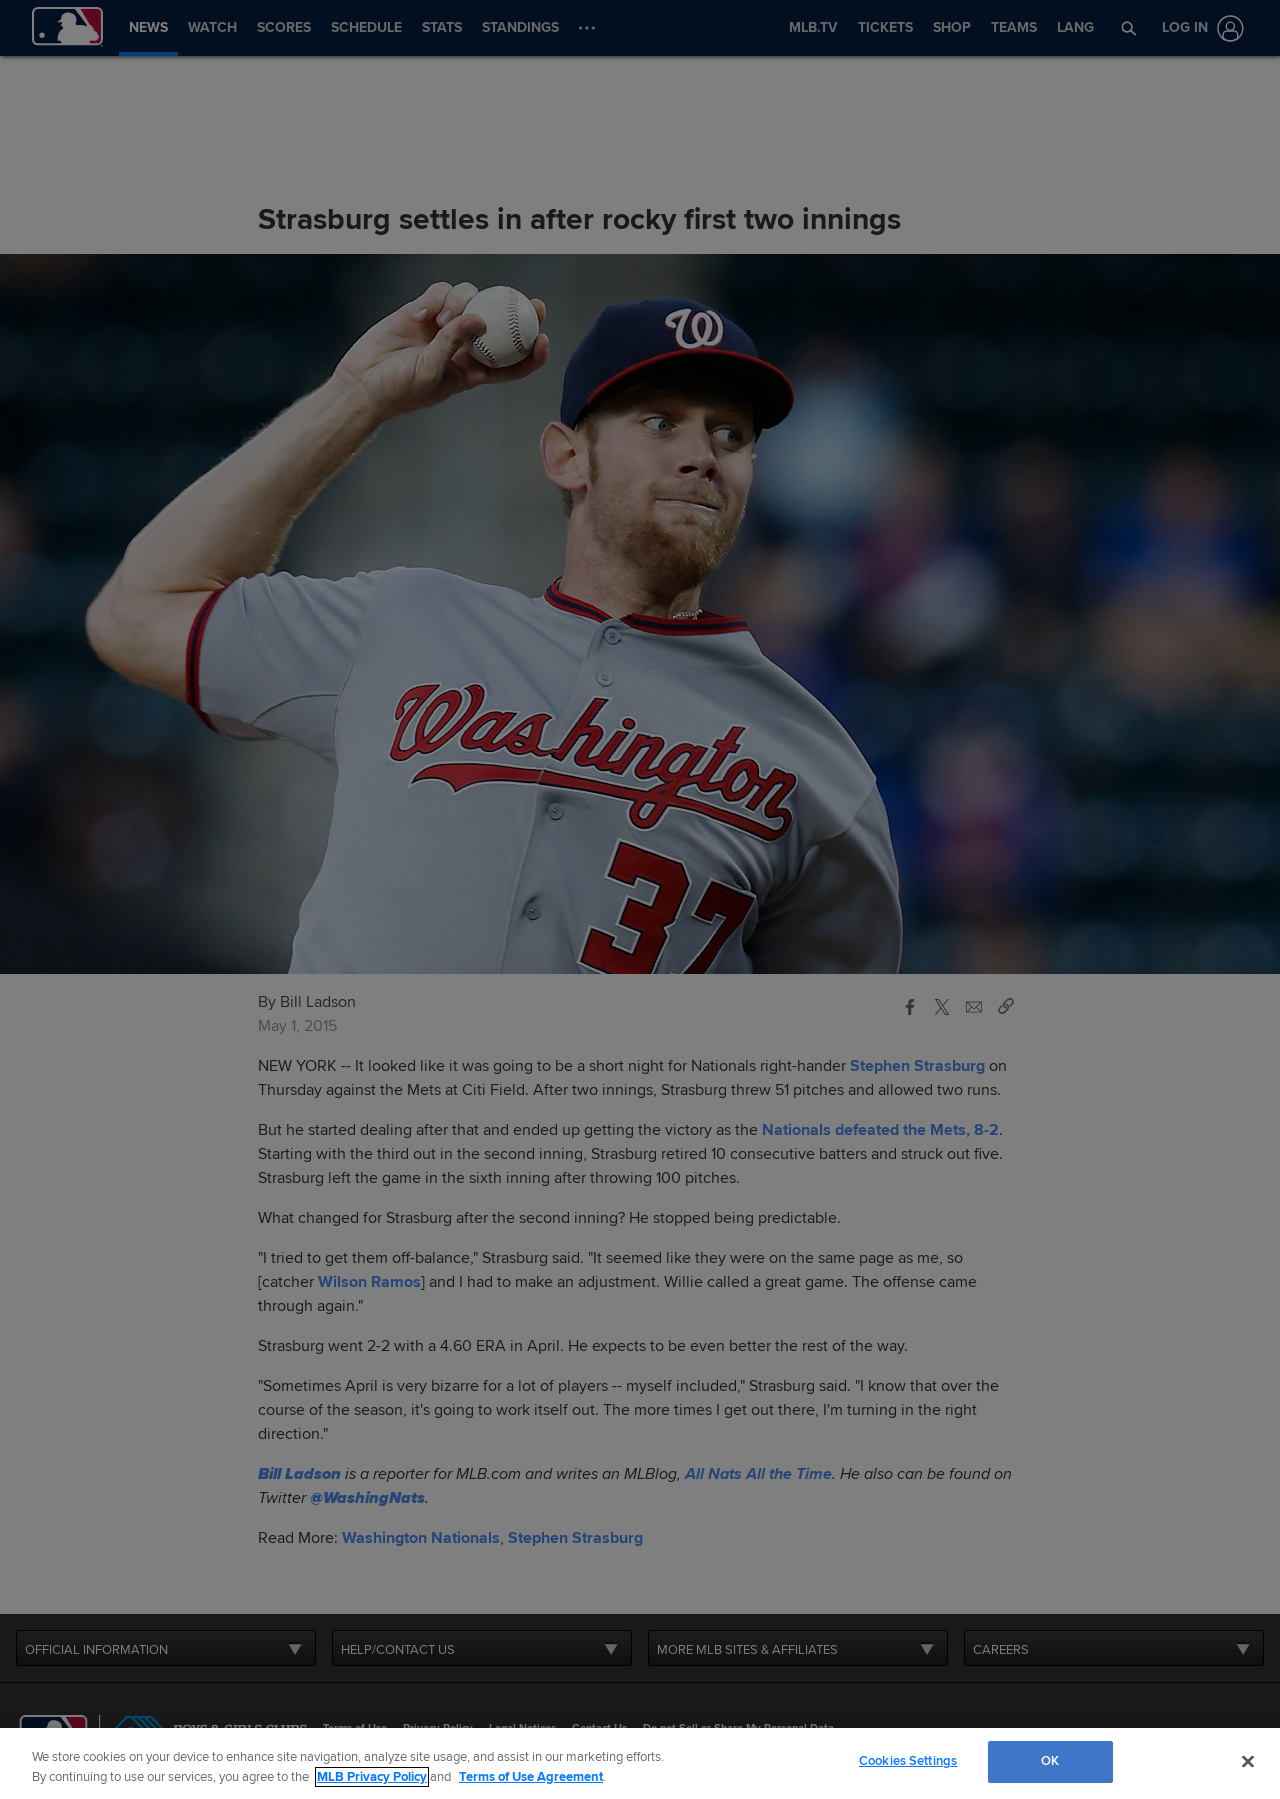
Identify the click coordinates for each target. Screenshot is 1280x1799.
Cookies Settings (908, 1761)
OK (1050, 1761)
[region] (640, 1763)
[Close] (1248, 1761)
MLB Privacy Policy (372, 1777)
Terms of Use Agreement (531, 1777)
